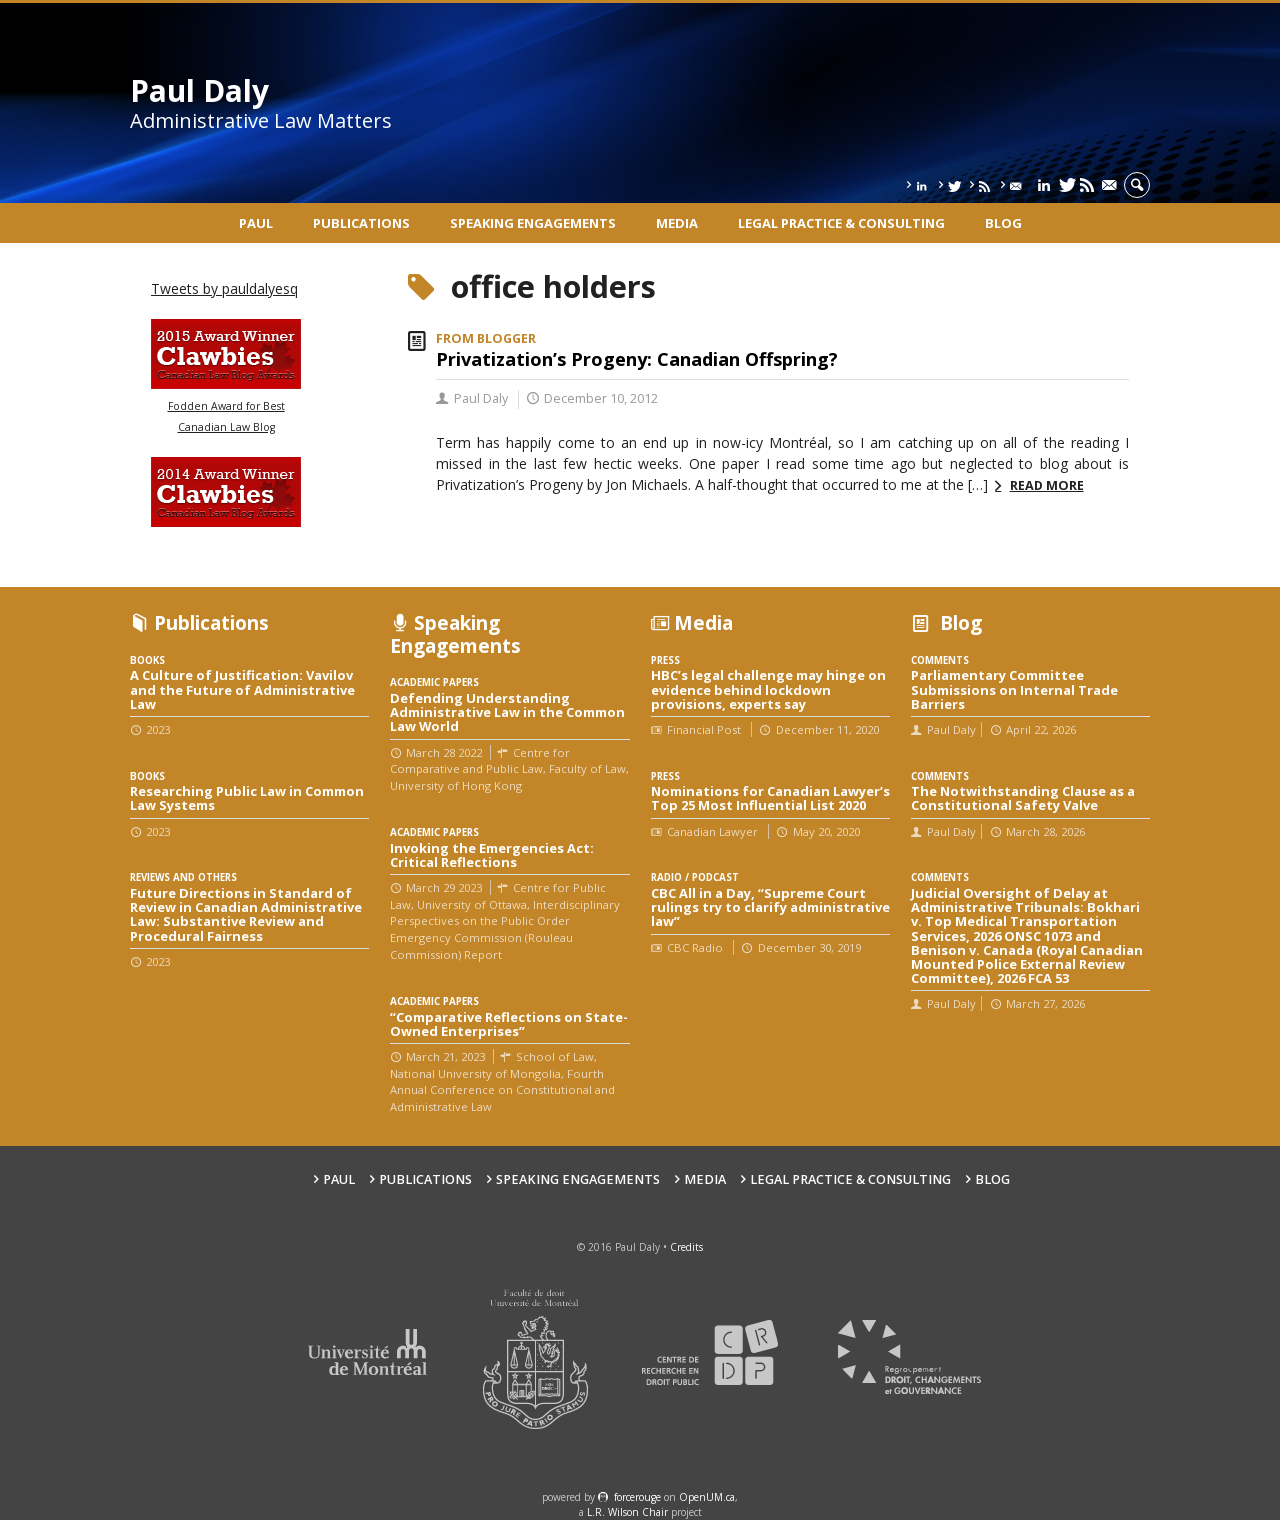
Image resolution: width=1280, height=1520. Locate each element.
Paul (256, 223)
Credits (686, 1247)
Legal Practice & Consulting (841, 223)
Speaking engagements (533, 223)
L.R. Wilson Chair (627, 1512)
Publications (361, 223)
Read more (1047, 485)
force (637, 1497)
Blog (1003, 223)
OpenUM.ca (707, 1497)
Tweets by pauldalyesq (224, 288)
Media (677, 223)
